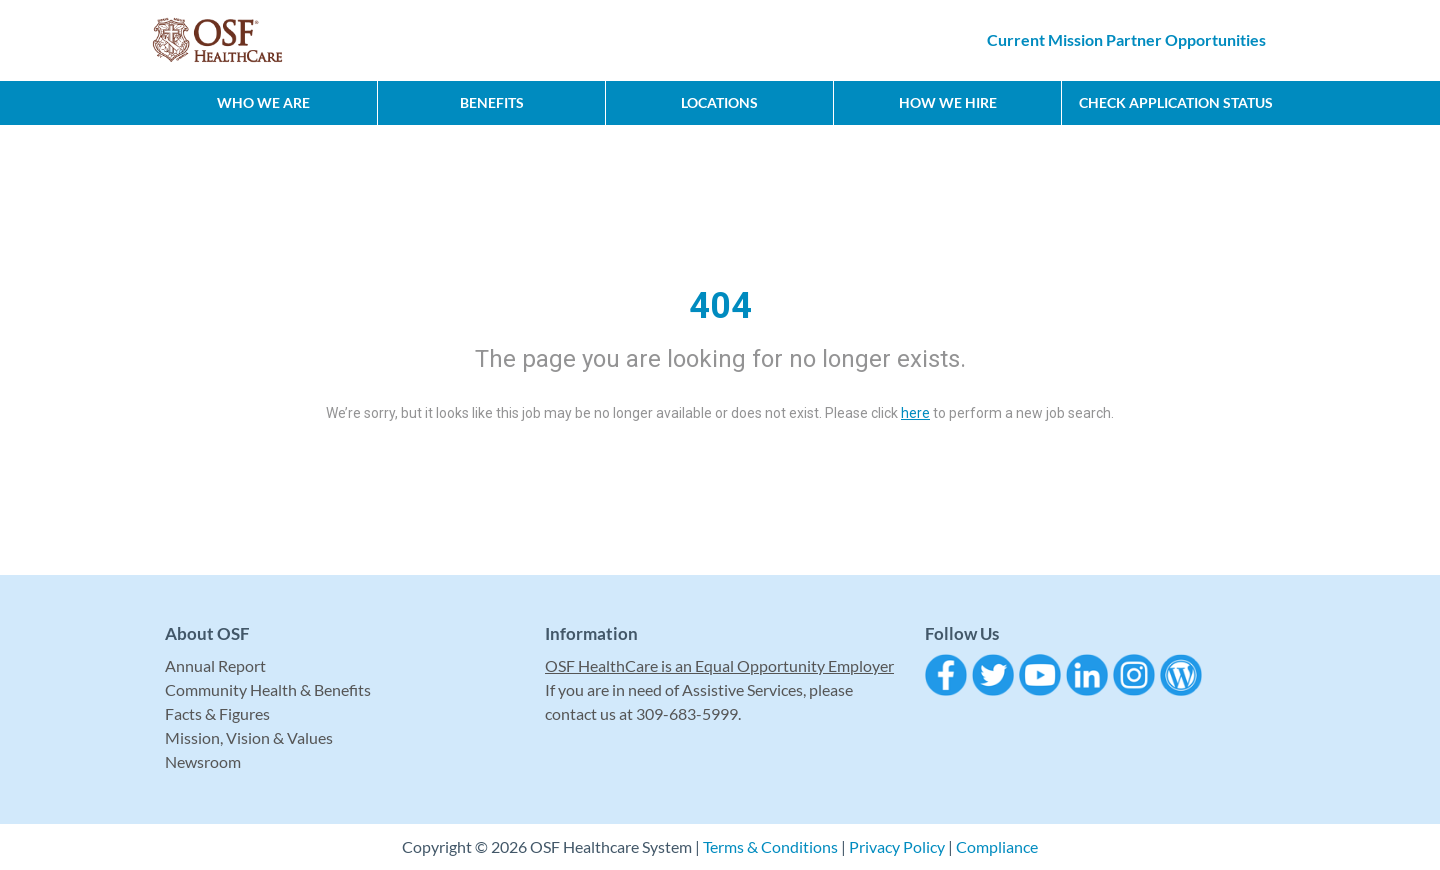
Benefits (492, 102)
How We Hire (948, 102)
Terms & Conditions (770, 846)
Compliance (997, 846)
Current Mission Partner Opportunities (1126, 39)
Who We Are (263, 102)
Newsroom (203, 761)
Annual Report (215, 665)
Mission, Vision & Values (249, 737)
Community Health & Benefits (268, 689)
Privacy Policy (897, 846)
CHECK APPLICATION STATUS (1176, 102)
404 (720, 306)
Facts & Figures (217, 713)
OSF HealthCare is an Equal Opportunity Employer (719, 665)
